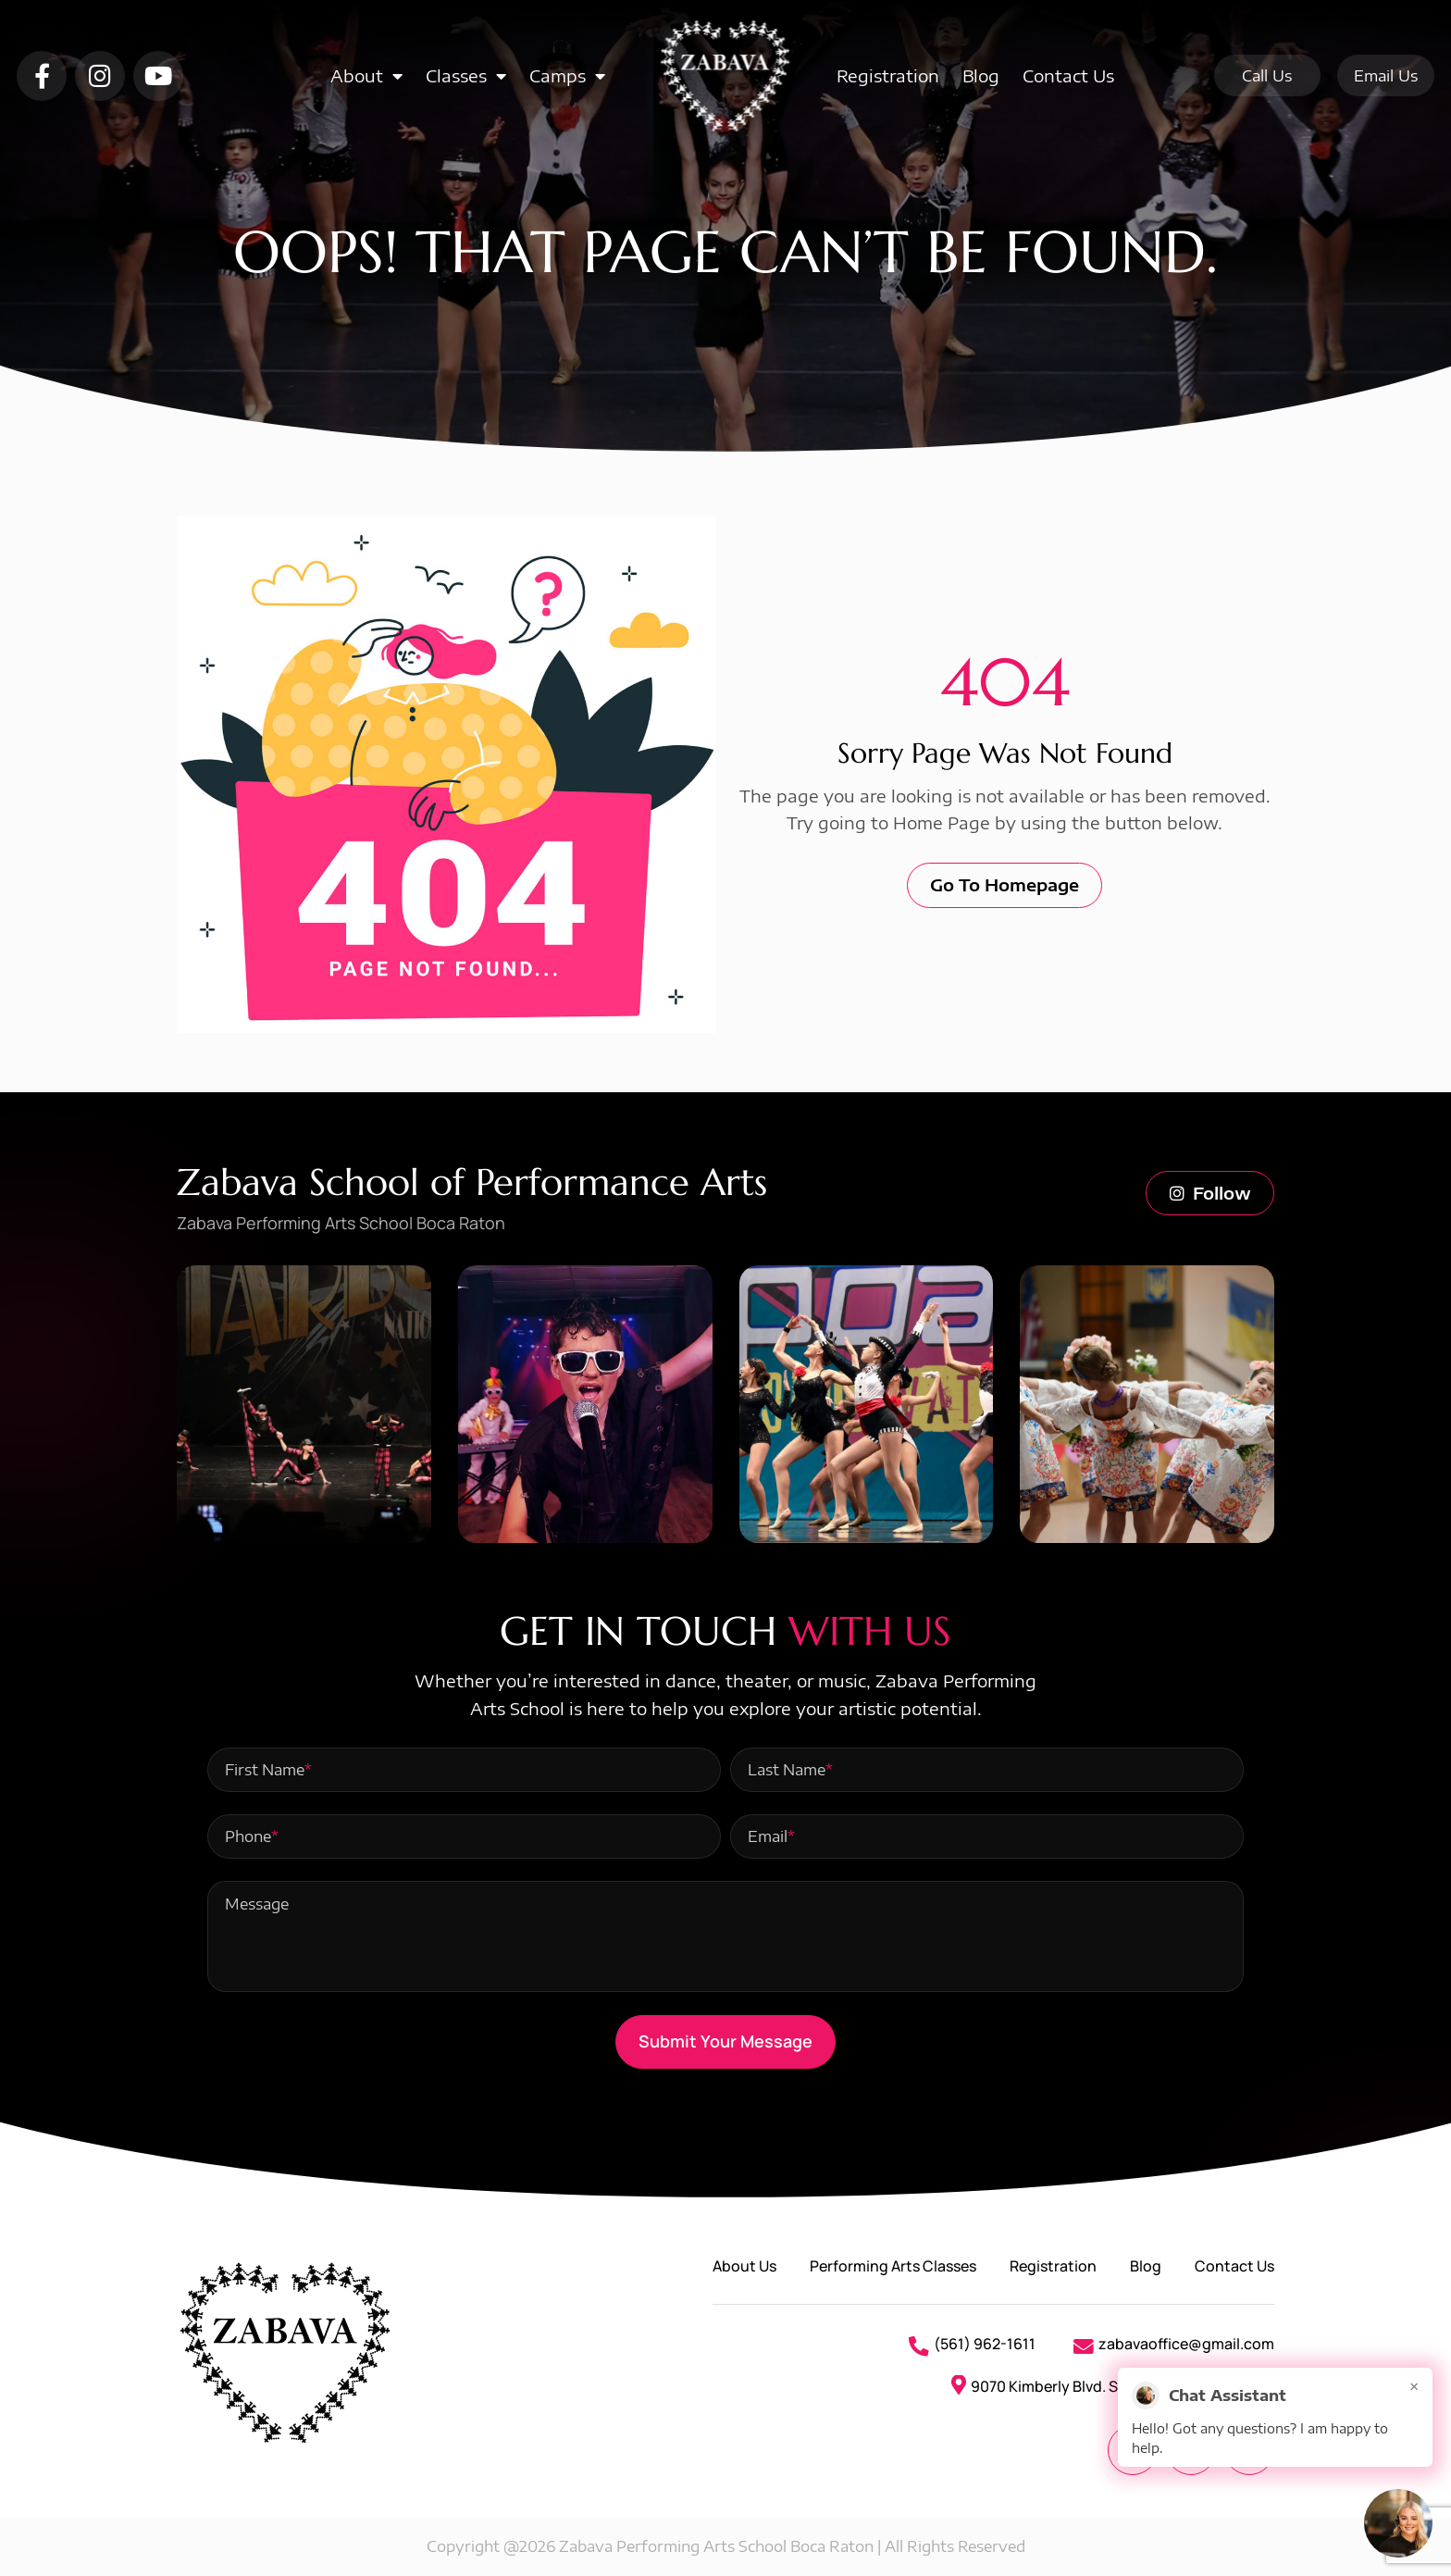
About (366, 75)
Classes (466, 75)
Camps (567, 75)
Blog (980, 75)
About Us (744, 2266)
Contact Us (1068, 75)
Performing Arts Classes (893, 2266)
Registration (888, 75)
